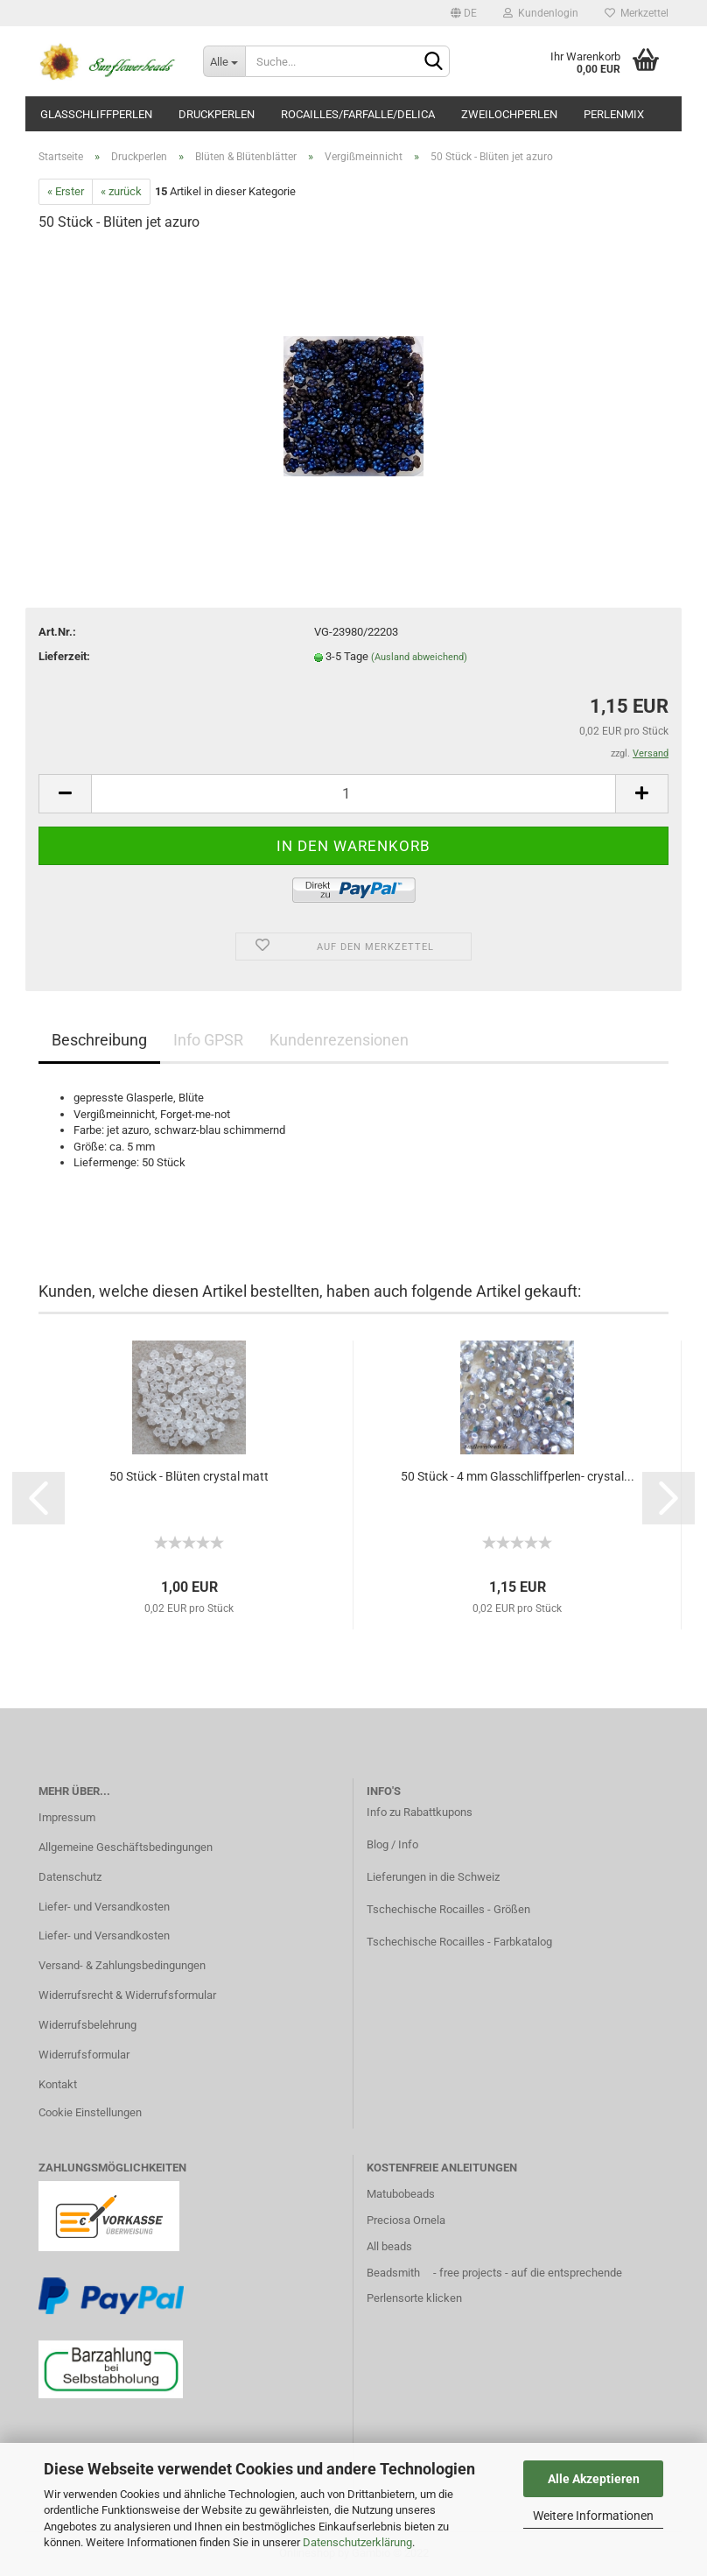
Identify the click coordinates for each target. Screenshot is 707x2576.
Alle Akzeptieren (594, 2479)
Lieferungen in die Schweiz (433, 1876)
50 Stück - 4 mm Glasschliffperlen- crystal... (517, 1476)
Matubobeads (401, 2193)
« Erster (65, 191)
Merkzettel (636, 13)
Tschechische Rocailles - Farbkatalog (459, 1941)
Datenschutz (70, 1876)
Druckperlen (216, 114)
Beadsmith (393, 2272)
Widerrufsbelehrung (87, 2024)
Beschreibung (99, 1040)
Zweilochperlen (509, 114)
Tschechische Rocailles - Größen (448, 1909)
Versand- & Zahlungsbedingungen (122, 1965)
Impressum (66, 1817)
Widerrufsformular (84, 2054)
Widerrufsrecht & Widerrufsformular (127, 1995)
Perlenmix (614, 114)
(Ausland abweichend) (419, 657)
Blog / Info (392, 1844)
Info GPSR (208, 1040)
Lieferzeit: (64, 656)
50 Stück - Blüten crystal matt (189, 1476)
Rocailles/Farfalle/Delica (358, 114)
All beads (389, 2246)
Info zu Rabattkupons (419, 1812)
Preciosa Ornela (406, 2220)
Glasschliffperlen (96, 114)
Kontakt (57, 2084)
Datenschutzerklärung (357, 2542)
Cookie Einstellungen (90, 2112)
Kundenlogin (540, 13)
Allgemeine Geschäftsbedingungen (125, 1847)
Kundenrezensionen (339, 1040)
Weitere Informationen (593, 2516)
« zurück (121, 191)
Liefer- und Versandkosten (104, 1906)
